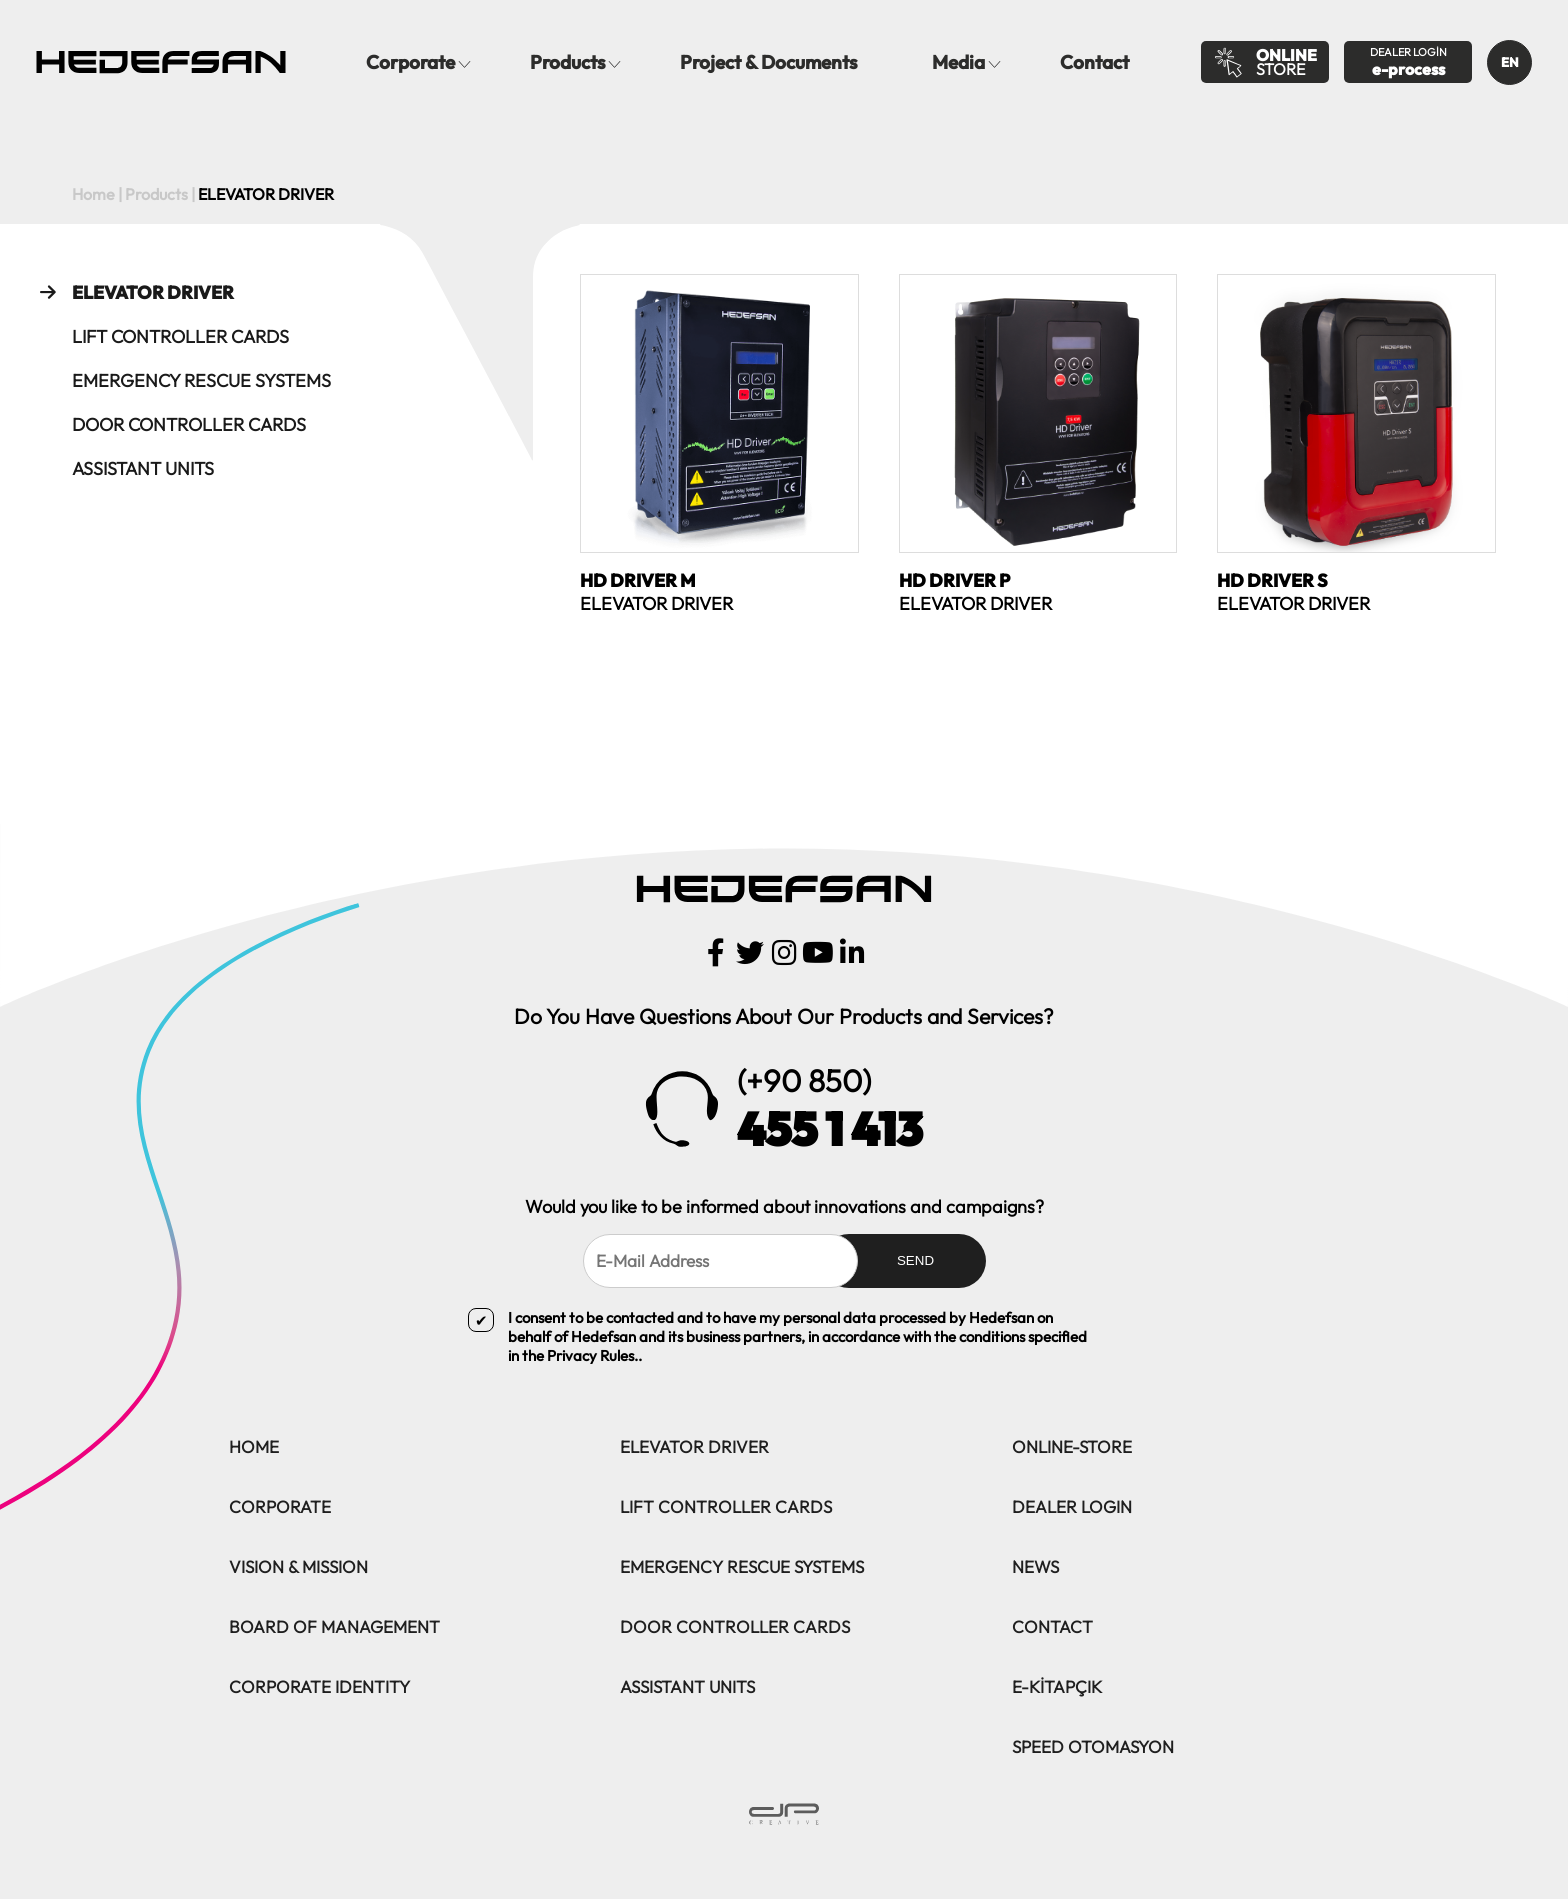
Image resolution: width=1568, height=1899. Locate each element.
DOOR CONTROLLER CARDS (168, 424)
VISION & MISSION (298, 1566)
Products (567, 62)
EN (1510, 62)
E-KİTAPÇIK (1057, 1686)
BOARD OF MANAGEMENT (334, 1626)
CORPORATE (280, 1506)
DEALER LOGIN (1072, 1506)
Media (958, 62)
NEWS (1035, 1566)
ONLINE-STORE (1072, 1446)
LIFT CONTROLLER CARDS (159, 336)
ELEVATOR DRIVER (132, 292)
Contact (1094, 62)
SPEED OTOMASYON (1093, 1746)
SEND (915, 1260)
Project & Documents (768, 62)
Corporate (410, 62)
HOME (254, 1446)
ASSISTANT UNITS (122, 468)
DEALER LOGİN (1408, 62)
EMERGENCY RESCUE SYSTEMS (180, 380)
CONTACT (1052, 1626)
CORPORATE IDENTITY (319, 1686)
